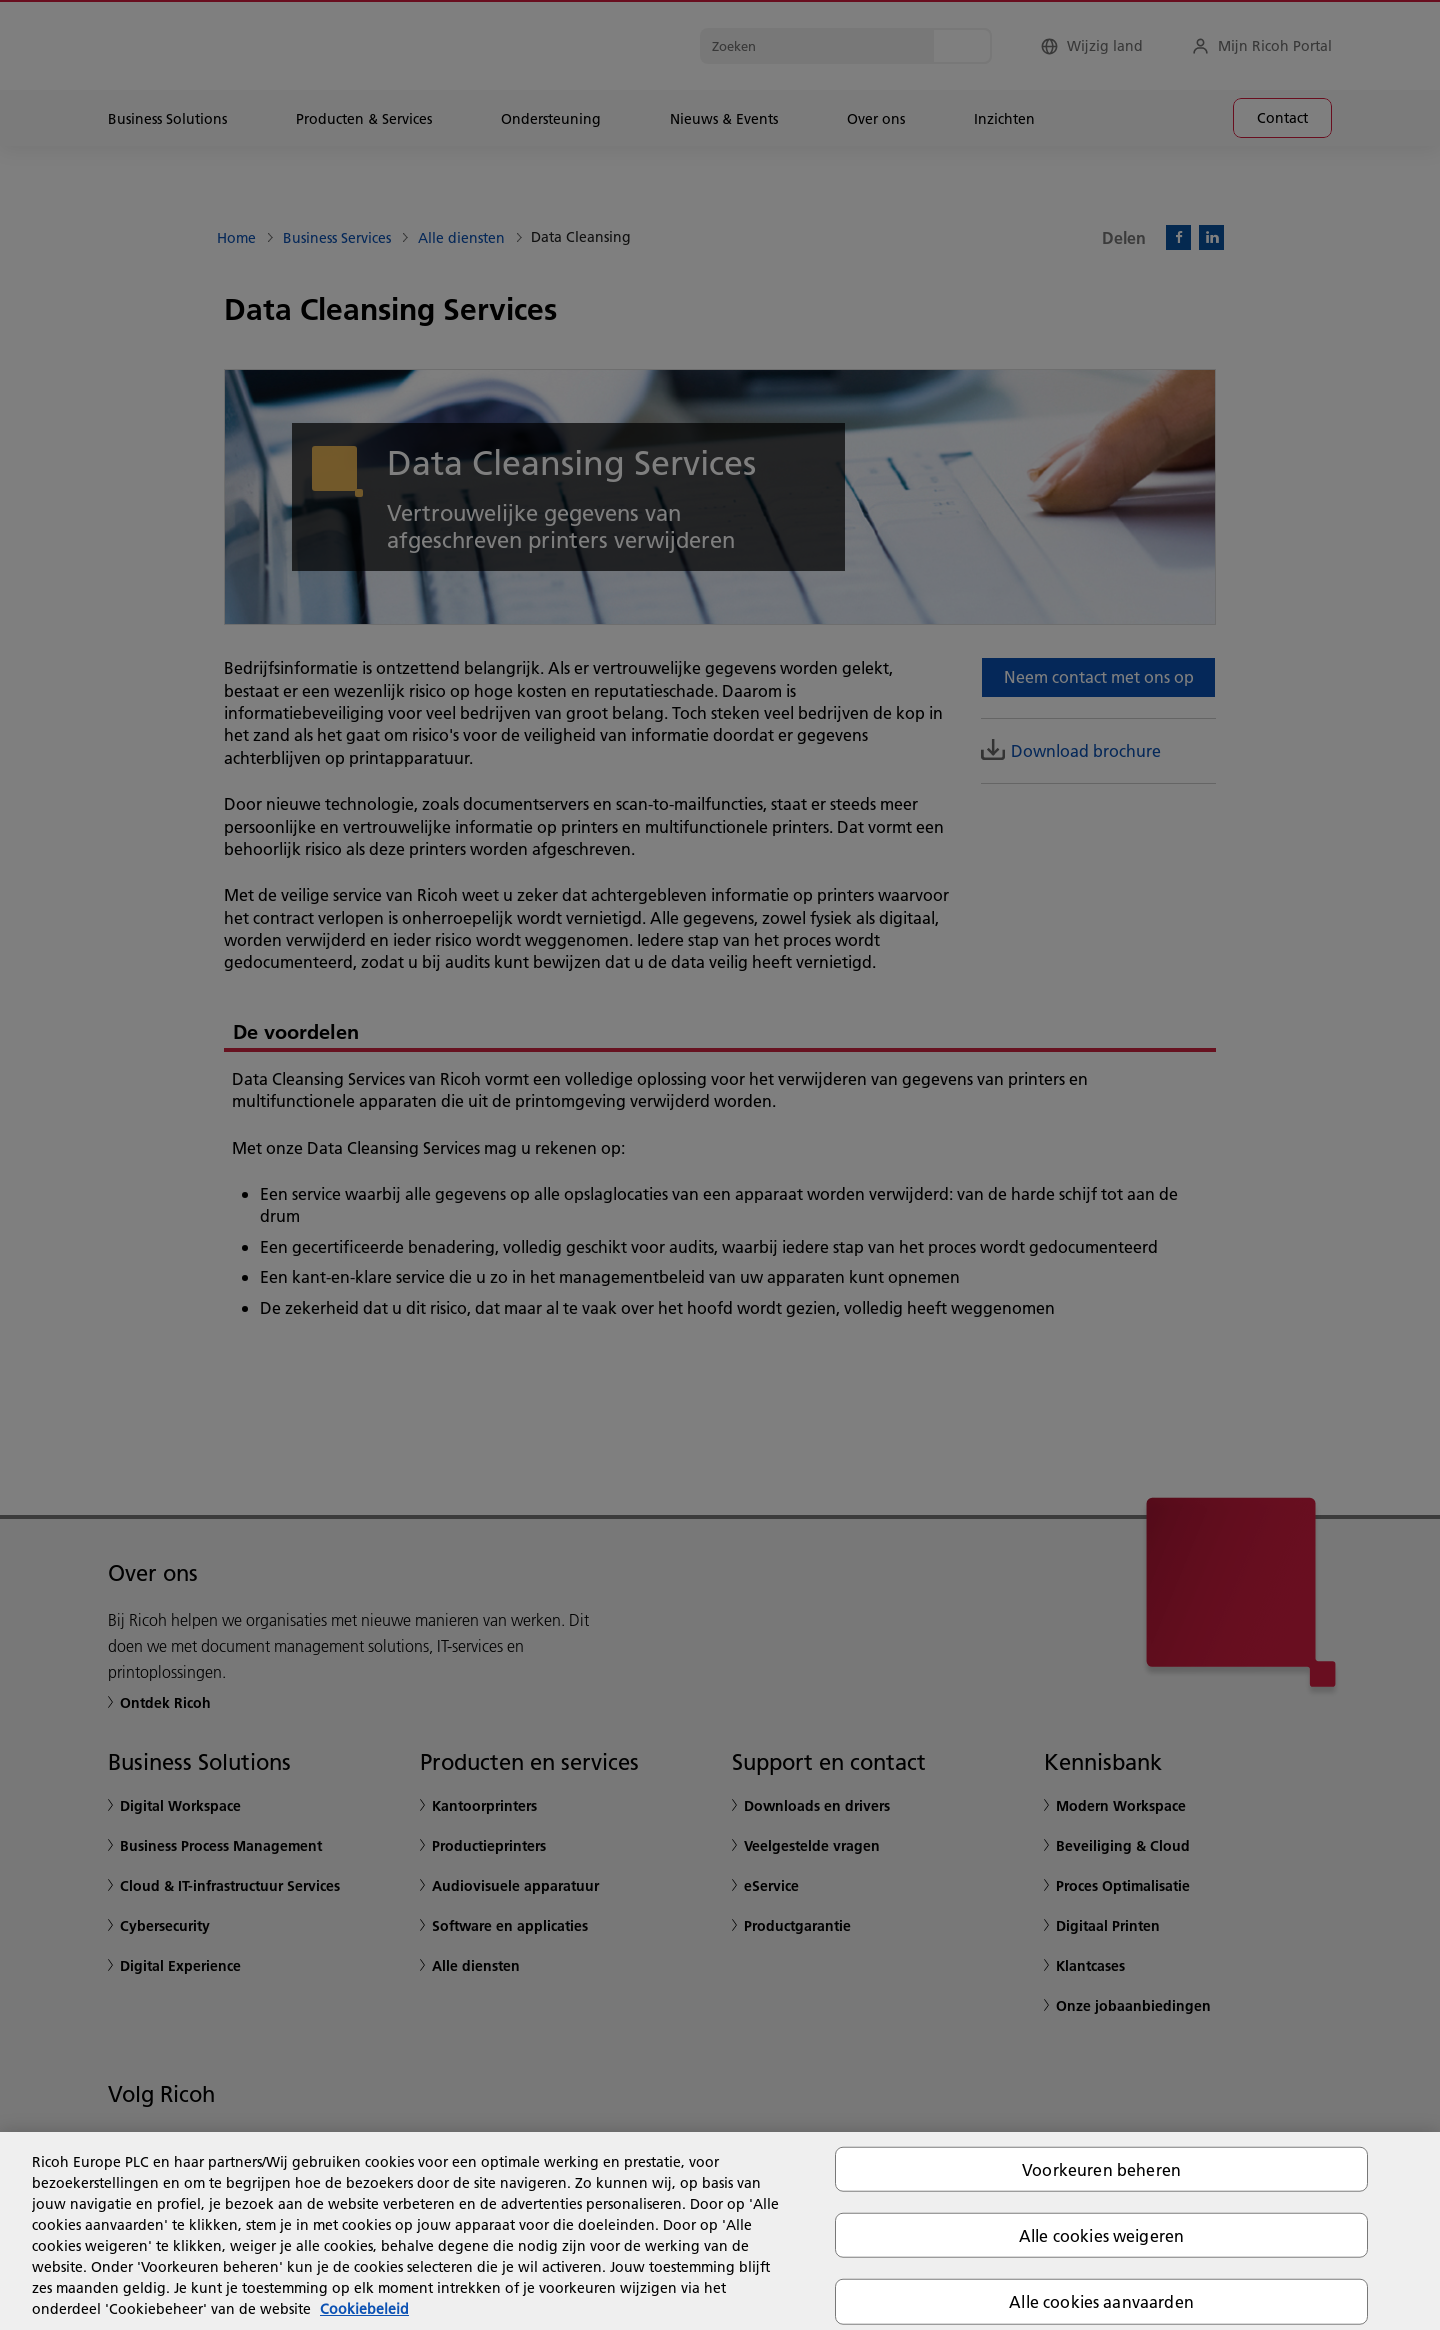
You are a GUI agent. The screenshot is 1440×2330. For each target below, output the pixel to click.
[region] (720, 2231)
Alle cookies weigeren (1101, 2235)
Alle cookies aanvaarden (1101, 2301)
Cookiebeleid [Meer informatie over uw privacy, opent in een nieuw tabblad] (364, 2309)
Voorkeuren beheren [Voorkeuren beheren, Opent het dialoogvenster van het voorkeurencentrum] (1101, 2169)
